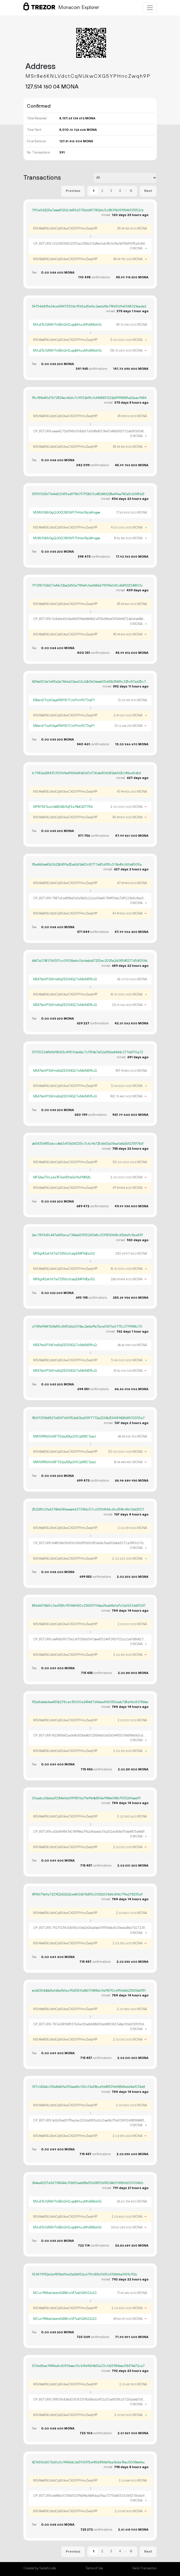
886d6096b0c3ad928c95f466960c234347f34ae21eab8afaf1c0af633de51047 (89, 1606)
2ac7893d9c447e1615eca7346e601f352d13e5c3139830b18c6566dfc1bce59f (87, 1235)
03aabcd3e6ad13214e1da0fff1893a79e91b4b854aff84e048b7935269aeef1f (86, 1798)
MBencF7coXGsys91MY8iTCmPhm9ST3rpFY (64, 700)
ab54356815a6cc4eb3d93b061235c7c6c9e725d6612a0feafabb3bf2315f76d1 (87, 1144)
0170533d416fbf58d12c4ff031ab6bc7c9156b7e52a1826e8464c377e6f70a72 (87, 1052)
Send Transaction (144, 2568)
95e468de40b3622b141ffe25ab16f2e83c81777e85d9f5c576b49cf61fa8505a (87, 865)
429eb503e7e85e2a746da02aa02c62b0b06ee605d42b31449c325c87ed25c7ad (90, 682)
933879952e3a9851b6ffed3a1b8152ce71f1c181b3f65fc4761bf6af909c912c (84, 2274)
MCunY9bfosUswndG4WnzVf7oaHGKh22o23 (65, 2293)
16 (131, 191)
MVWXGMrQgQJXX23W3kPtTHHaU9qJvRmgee (66, 513)
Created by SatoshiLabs (39, 2568)
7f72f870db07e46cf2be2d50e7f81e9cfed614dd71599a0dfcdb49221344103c (87, 586)
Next (148, 191)
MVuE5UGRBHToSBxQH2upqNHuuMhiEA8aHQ (67, 325)
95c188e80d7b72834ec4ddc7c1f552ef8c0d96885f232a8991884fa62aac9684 (89, 398)
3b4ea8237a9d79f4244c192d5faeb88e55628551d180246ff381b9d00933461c (88, 2183)
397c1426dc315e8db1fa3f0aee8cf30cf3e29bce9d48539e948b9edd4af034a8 (88, 2087)
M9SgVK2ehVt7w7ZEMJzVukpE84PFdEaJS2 (64, 1254)
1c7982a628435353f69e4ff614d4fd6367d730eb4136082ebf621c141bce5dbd (86, 773)
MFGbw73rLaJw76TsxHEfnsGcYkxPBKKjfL (62, 1177)
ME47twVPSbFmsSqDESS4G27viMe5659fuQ (65, 979)
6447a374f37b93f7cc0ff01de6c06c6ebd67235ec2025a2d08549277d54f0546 (89, 961)
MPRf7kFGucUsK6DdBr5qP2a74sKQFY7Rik (63, 807)
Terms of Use (94, 2568)
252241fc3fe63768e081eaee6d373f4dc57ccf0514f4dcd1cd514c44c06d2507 (88, 1510)
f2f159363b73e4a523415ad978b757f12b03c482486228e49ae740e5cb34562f (88, 494)
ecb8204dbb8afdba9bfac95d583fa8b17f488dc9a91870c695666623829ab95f (89, 1991)
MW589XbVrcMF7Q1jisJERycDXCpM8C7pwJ (64, 1437)
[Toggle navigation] (150, 8)
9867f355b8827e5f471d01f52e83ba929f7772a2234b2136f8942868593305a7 (88, 1418)
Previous (73, 191)
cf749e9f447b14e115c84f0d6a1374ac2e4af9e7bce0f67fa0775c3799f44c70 (87, 1327)
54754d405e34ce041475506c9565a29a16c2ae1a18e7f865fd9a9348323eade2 (89, 306)
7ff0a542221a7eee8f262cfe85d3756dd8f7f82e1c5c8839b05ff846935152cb (87, 210)
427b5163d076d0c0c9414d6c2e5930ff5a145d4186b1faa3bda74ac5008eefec (88, 2462)
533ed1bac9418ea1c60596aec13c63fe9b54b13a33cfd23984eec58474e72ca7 (88, 2366)
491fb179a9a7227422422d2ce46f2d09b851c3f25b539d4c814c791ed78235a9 (87, 1894)
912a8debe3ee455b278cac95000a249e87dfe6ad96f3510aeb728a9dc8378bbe (90, 1702)
